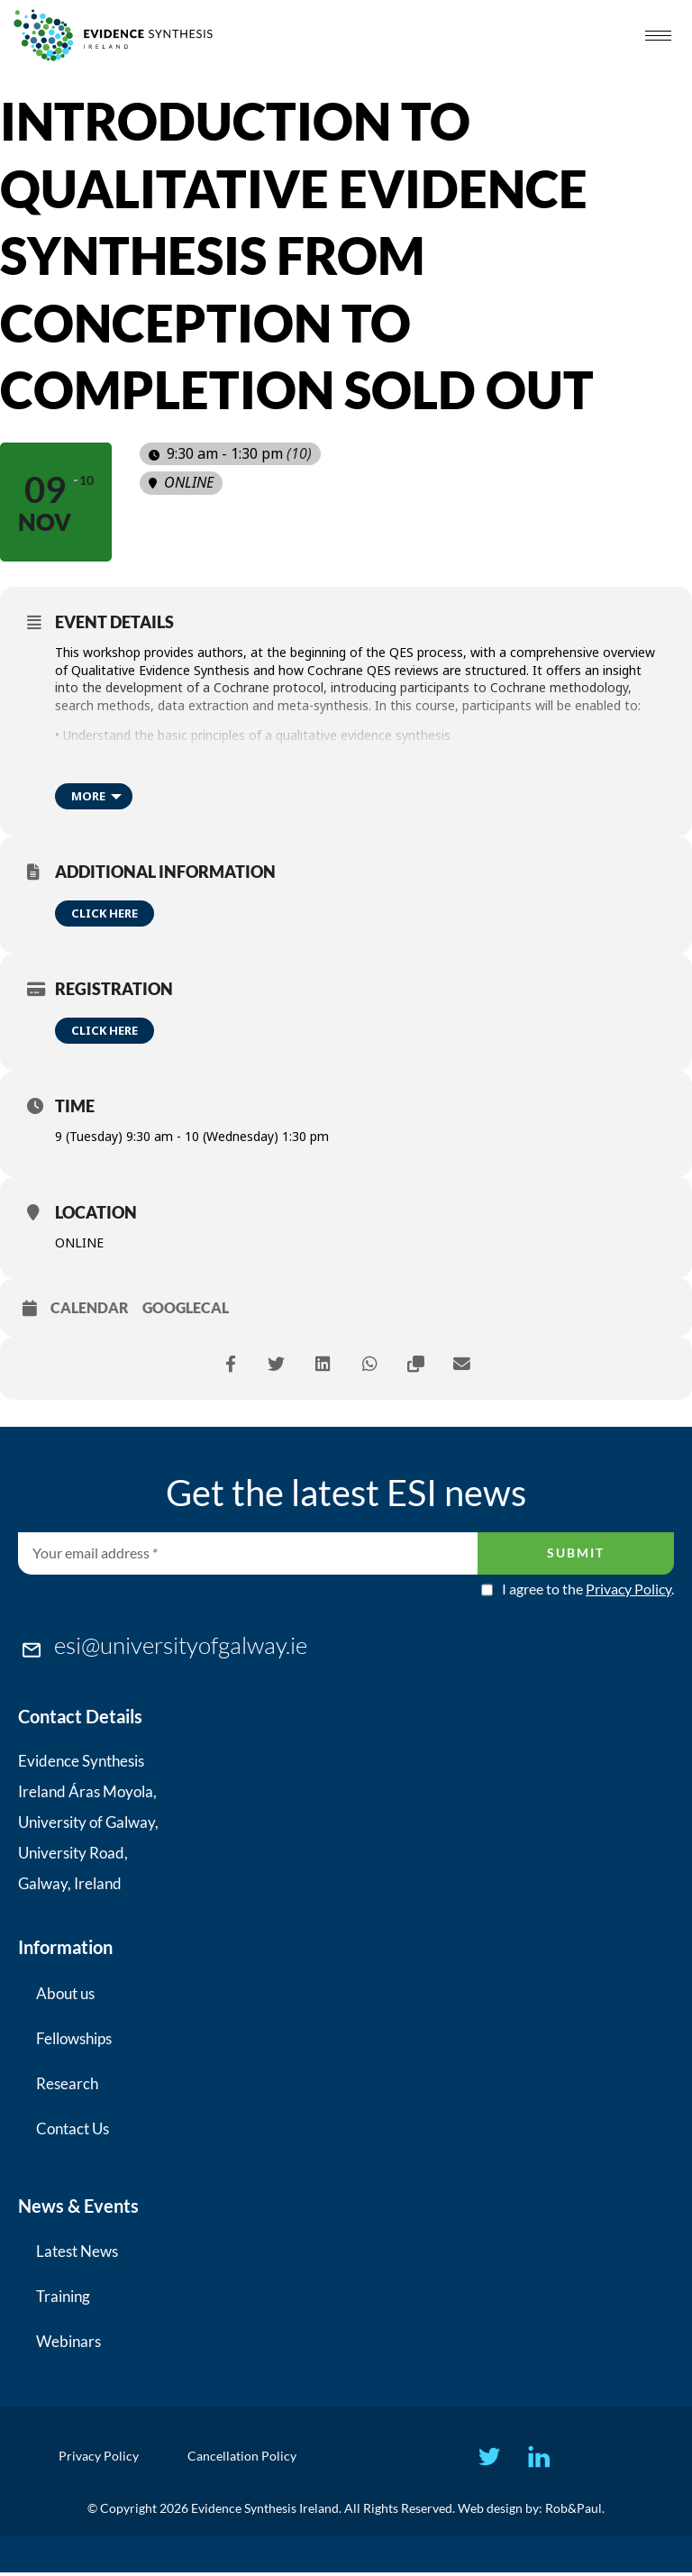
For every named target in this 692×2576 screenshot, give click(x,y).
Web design (490, 2511)
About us (65, 1993)
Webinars (68, 2341)
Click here (104, 913)
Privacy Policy (628, 1588)
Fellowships (74, 2038)
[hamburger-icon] (658, 35)
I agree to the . (588, 1589)
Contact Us (72, 2128)
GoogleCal (185, 1307)
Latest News (77, 2251)
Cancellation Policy (244, 2457)
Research (67, 2083)
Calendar (89, 1307)
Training (63, 2296)
